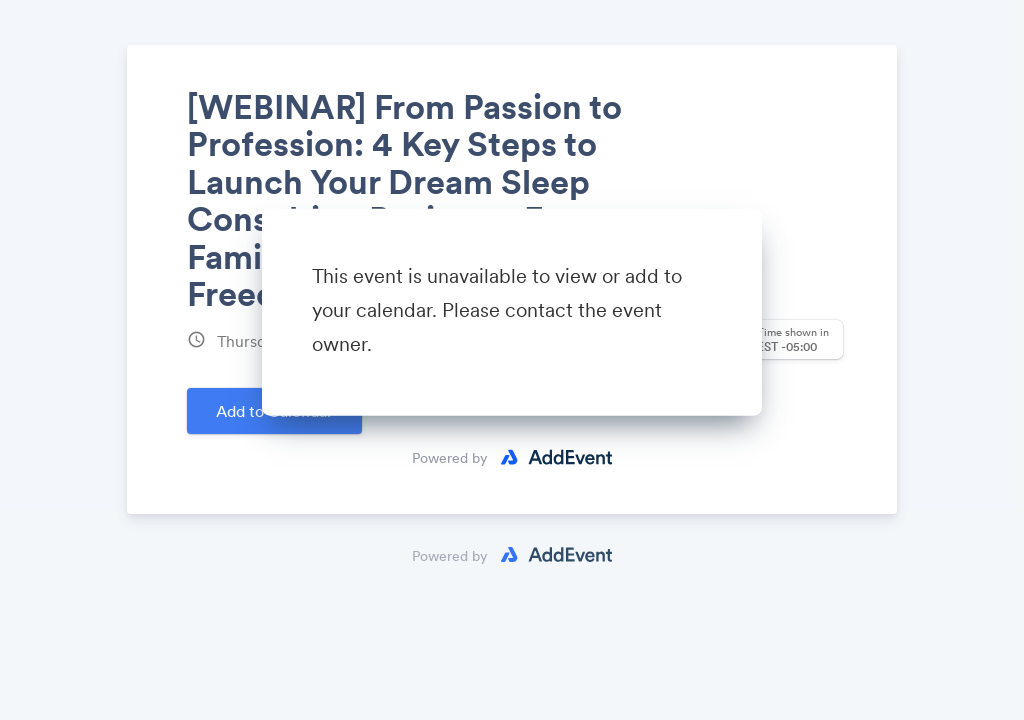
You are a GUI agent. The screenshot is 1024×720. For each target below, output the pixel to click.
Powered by (450, 458)
